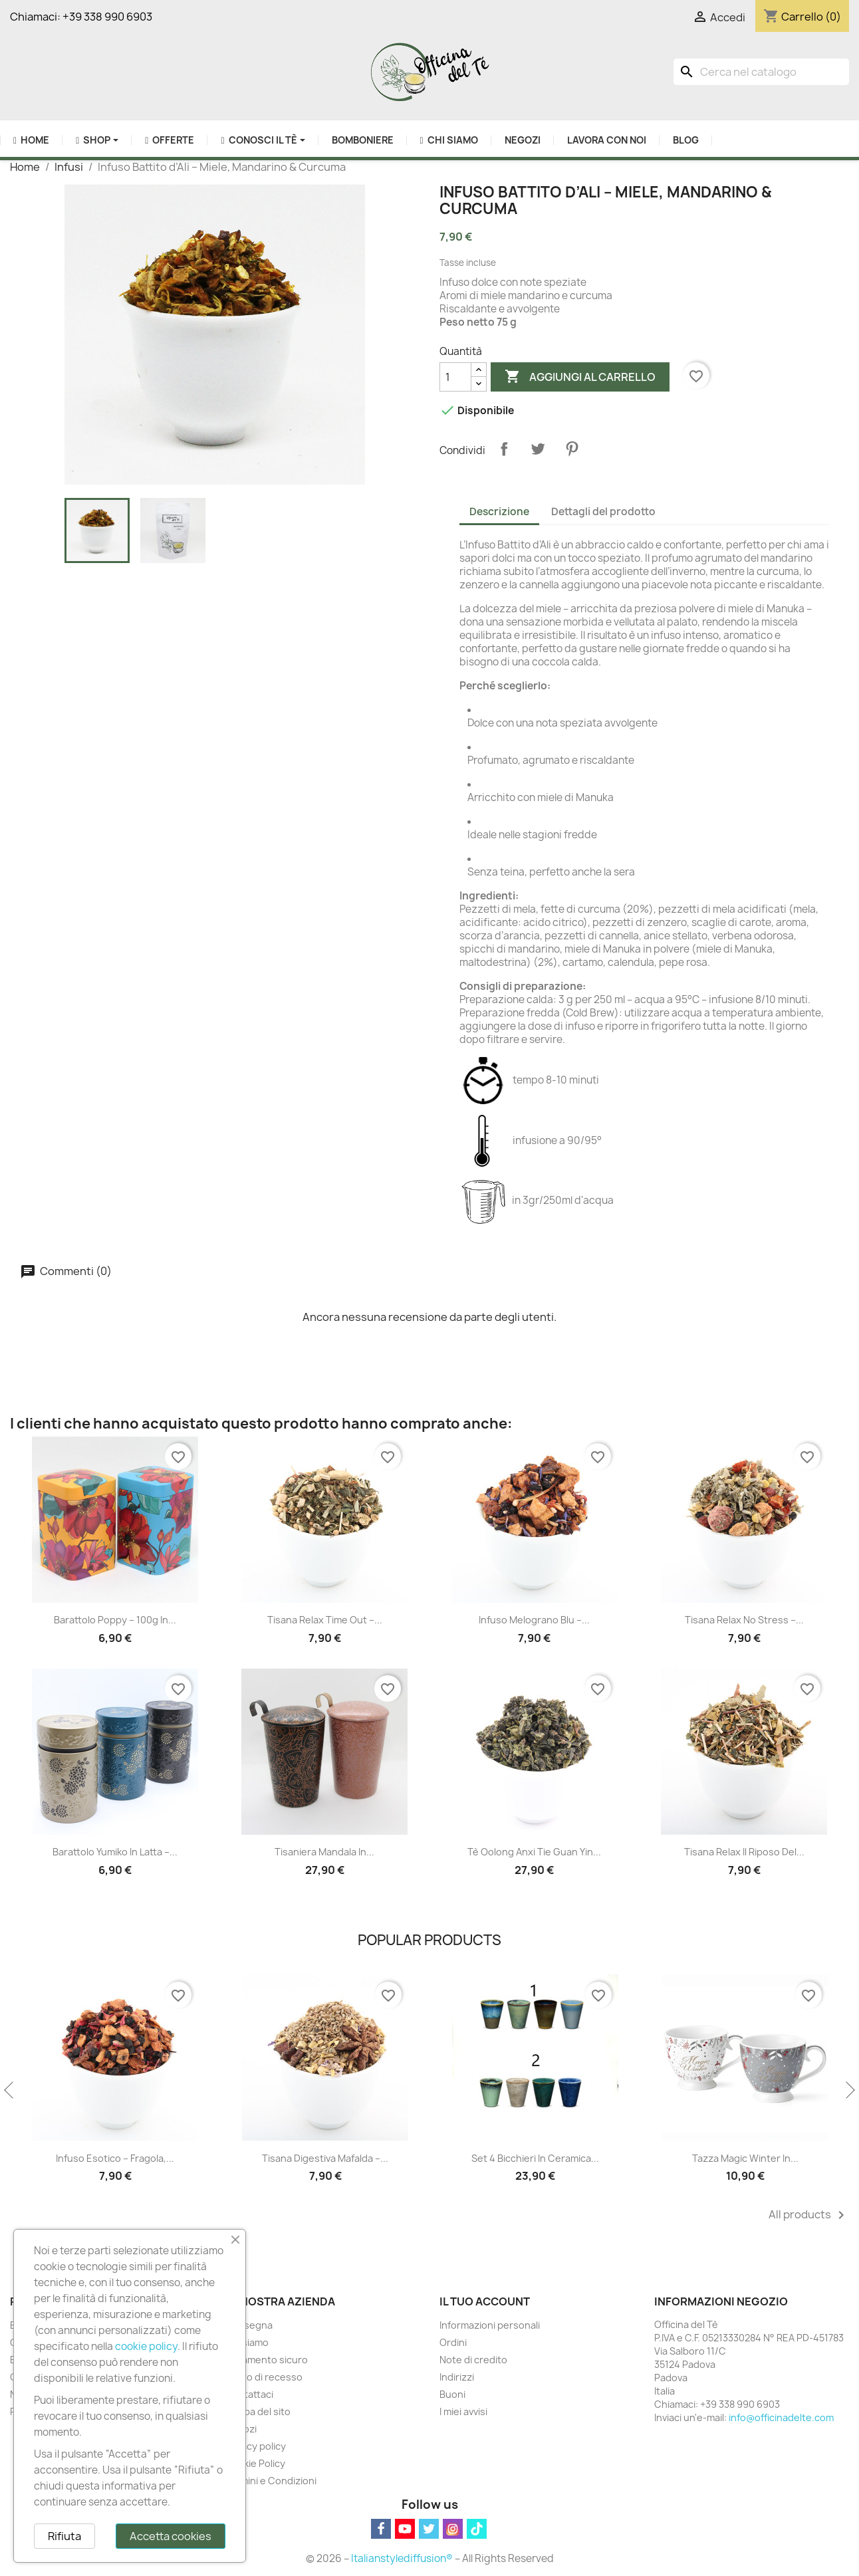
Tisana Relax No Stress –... (744, 1619)
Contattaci (249, 2394)
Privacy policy (255, 2446)
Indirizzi (456, 2377)
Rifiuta (64, 2536)
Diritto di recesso (264, 2377)
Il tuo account (484, 2301)
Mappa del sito (258, 2411)
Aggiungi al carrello (580, 377)
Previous (10, 2090)
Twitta (538, 448)
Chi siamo (247, 2342)
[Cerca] (761, 72)
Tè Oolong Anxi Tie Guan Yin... (534, 1851)
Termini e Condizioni (270, 2480)
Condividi (504, 448)
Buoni (452, 2394)
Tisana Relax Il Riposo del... (744, 1851)
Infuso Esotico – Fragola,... (115, 2158)
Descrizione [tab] (499, 512)
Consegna (249, 2325)
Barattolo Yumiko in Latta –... (115, 1851)
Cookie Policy (255, 2463)
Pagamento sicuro (266, 2359)
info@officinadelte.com (781, 2417)
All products (809, 2215)
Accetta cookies (170, 2536)
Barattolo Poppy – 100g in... (115, 1619)
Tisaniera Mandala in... (324, 1851)
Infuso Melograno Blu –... (534, 1619)
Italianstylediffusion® (402, 2558)
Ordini (453, 2342)
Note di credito (473, 2359)
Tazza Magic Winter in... (745, 2158)
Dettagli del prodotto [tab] (603, 512)
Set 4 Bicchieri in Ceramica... (535, 2158)
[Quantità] (455, 377)
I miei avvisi (463, 2411)
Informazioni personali (489, 2325)
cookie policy (146, 2346)
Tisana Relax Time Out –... (324, 1619)
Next (849, 2090)
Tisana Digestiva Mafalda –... (325, 2158)
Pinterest (571, 448)
